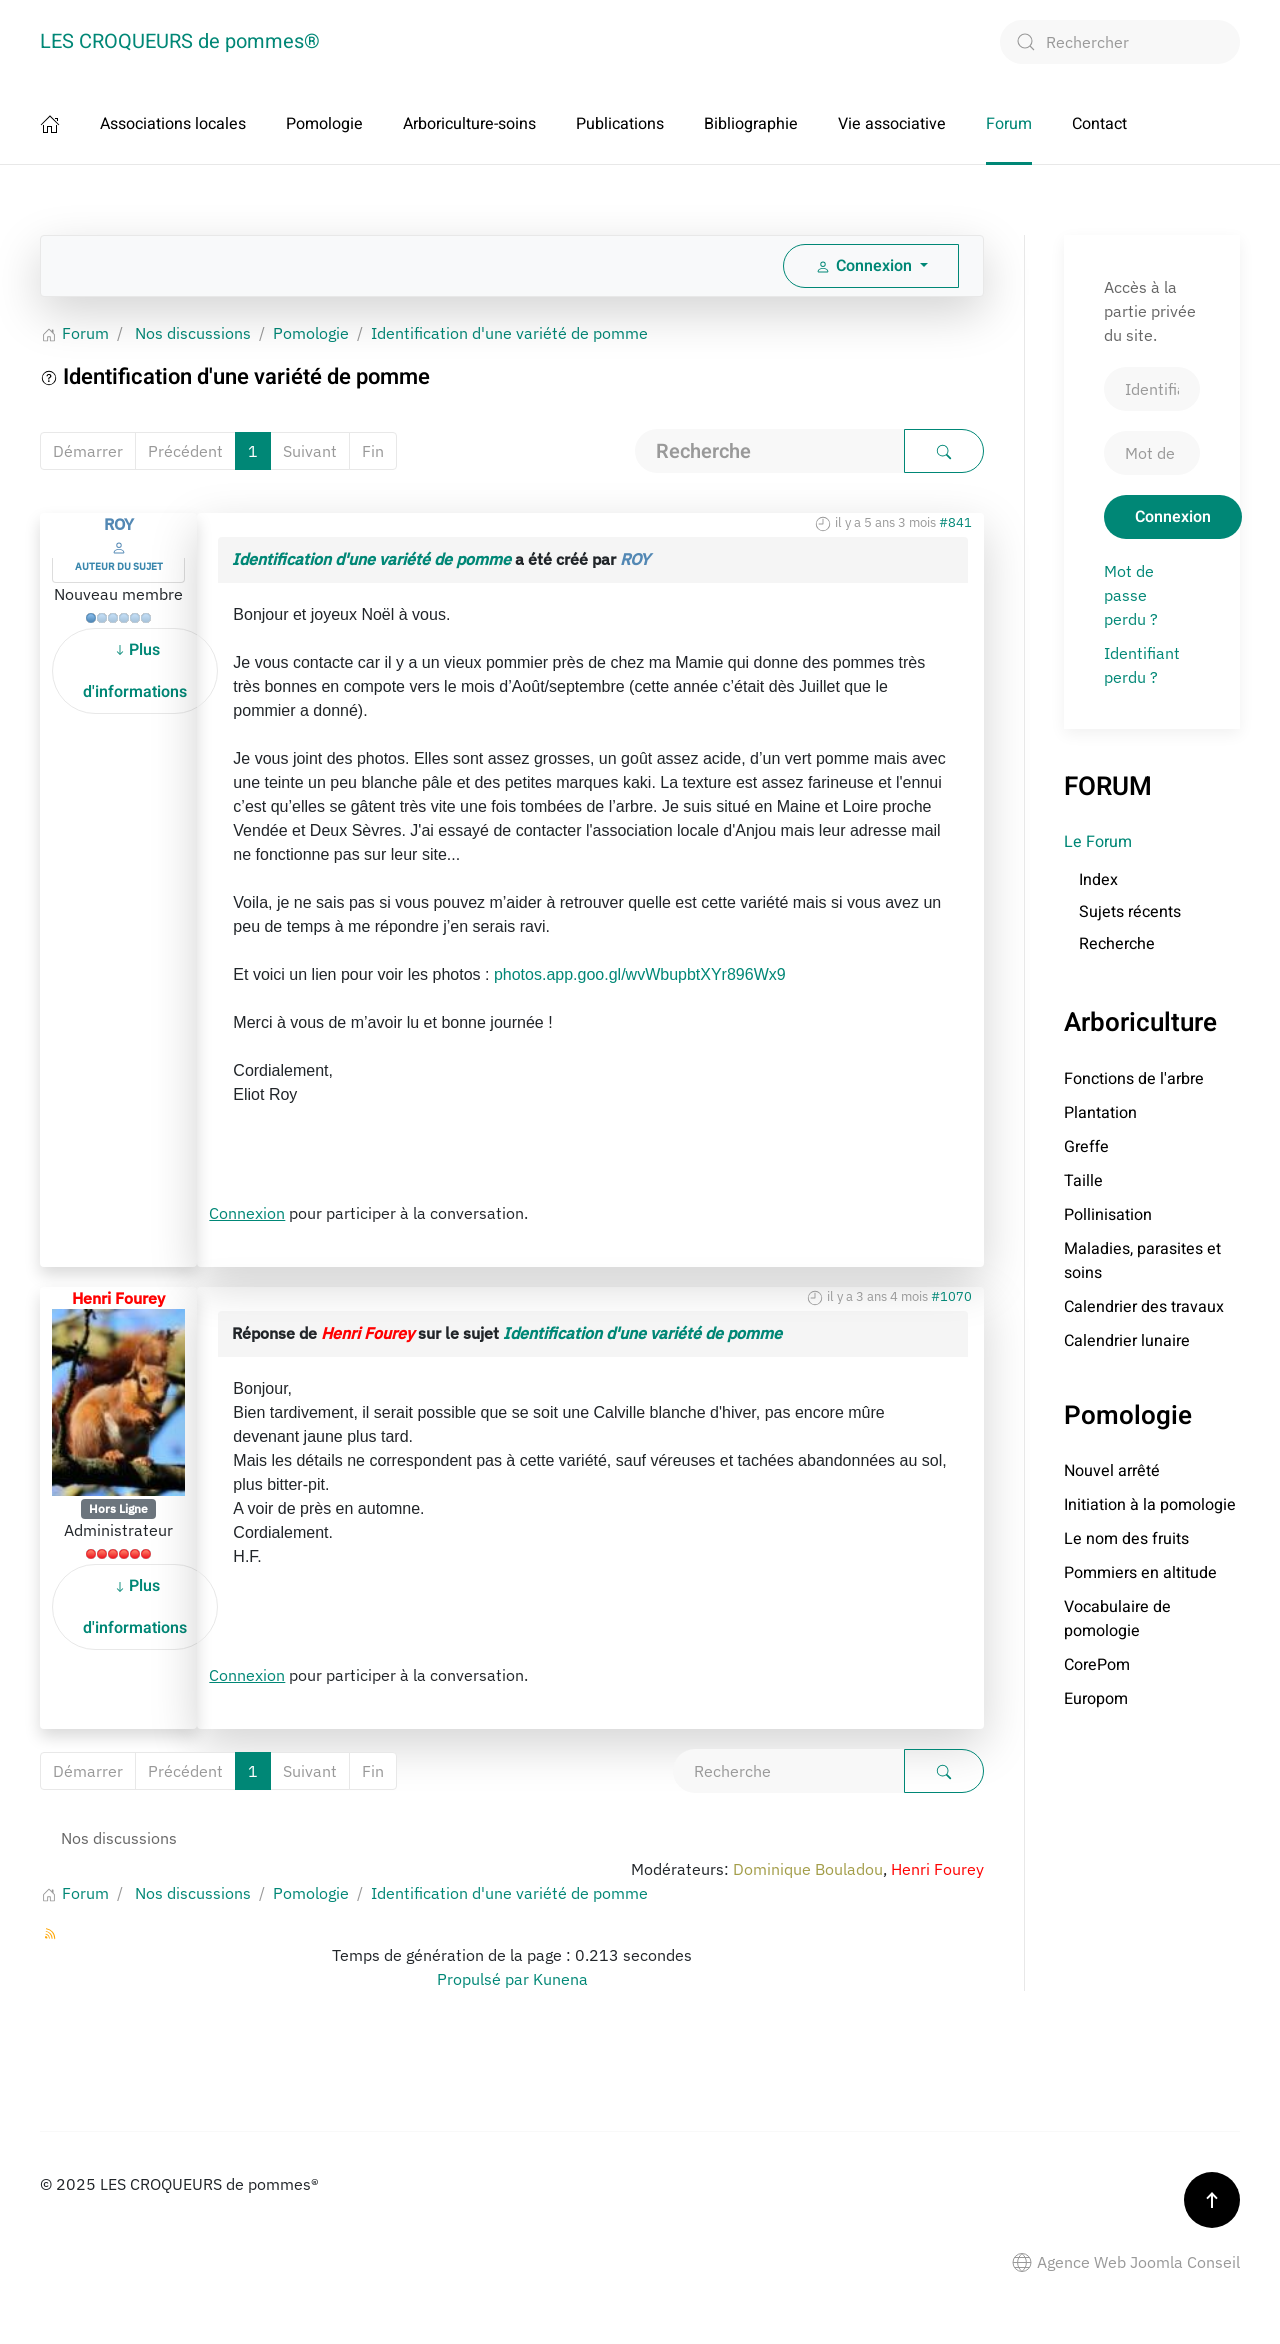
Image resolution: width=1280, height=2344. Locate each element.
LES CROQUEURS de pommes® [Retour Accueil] (180, 41)
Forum (1009, 124)
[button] (1212, 2200)
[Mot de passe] (1152, 453)
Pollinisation (1108, 1215)
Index (1098, 880)
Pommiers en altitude (1140, 1573)
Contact (1099, 124)
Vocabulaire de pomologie (1117, 1619)
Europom (1096, 1699)
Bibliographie (751, 124)
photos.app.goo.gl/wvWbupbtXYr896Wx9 (640, 974)
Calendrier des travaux (1144, 1307)
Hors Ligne (118, 1508)
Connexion (247, 1213)
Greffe (1086, 1147)
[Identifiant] (1152, 389)
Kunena (560, 1979)
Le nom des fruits (1126, 1539)
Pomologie (324, 124)
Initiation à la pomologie (1150, 1505)
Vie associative (892, 124)
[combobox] (1120, 42)
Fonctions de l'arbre (1134, 1079)
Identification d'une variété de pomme (371, 559)
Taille (1083, 1181)
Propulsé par (485, 1979)
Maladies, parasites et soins (1142, 1261)
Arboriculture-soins (469, 124)
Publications (620, 124)
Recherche (1117, 944)
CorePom (1097, 1665)
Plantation (1100, 1113)
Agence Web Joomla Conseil (1126, 2262)
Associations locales (173, 124)
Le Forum (1098, 842)
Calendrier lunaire (1127, 1341)
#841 (955, 522)
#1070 (951, 1296)
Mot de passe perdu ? (1131, 595)
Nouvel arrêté (1112, 1471)
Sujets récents (1130, 912)
